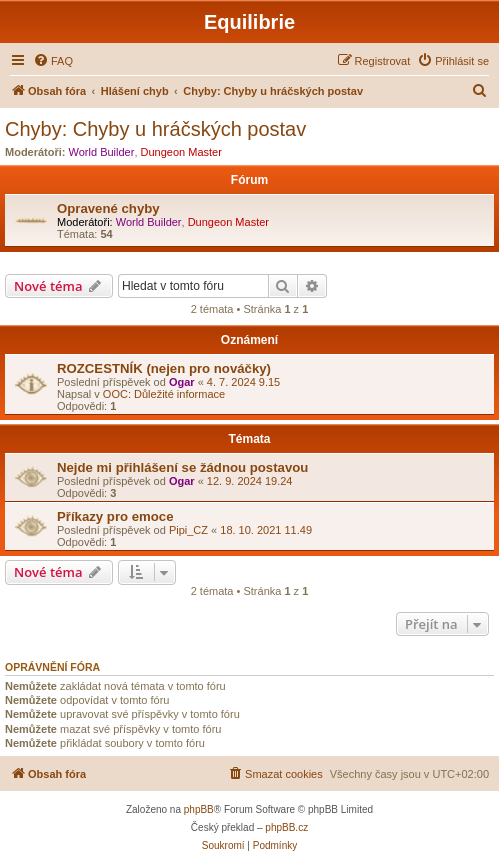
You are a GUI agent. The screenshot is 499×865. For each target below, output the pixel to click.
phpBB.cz (286, 827)
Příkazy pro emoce (115, 516)
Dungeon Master (181, 152)
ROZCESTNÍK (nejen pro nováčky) (164, 368)
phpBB (199, 809)
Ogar (182, 382)
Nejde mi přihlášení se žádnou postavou (182, 467)
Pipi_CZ (188, 530)
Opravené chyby (108, 208)
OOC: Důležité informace (164, 394)
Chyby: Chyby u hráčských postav (155, 129)
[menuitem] (53, 61)
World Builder (102, 152)
